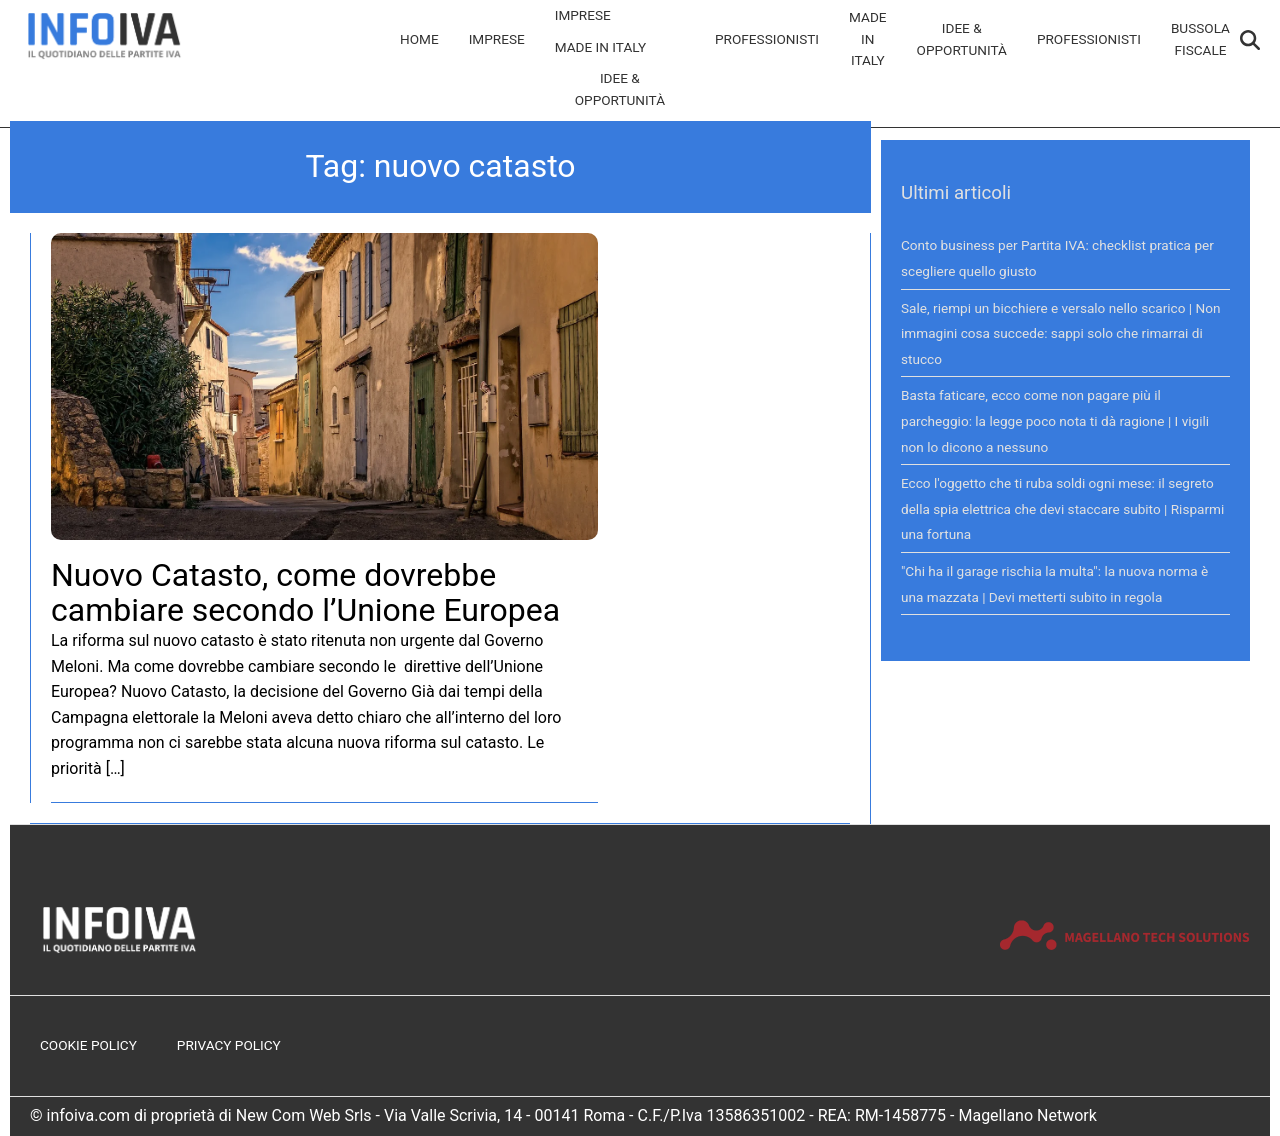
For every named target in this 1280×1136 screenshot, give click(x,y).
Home (419, 39)
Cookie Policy (88, 1045)
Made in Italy (601, 47)
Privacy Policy (229, 1045)
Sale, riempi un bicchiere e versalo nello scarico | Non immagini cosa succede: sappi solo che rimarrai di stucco (1061, 333)
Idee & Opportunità (620, 89)
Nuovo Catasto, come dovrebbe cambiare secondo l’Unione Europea (305, 592)
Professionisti (767, 39)
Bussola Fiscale (1200, 39)
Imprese (497, 39)
